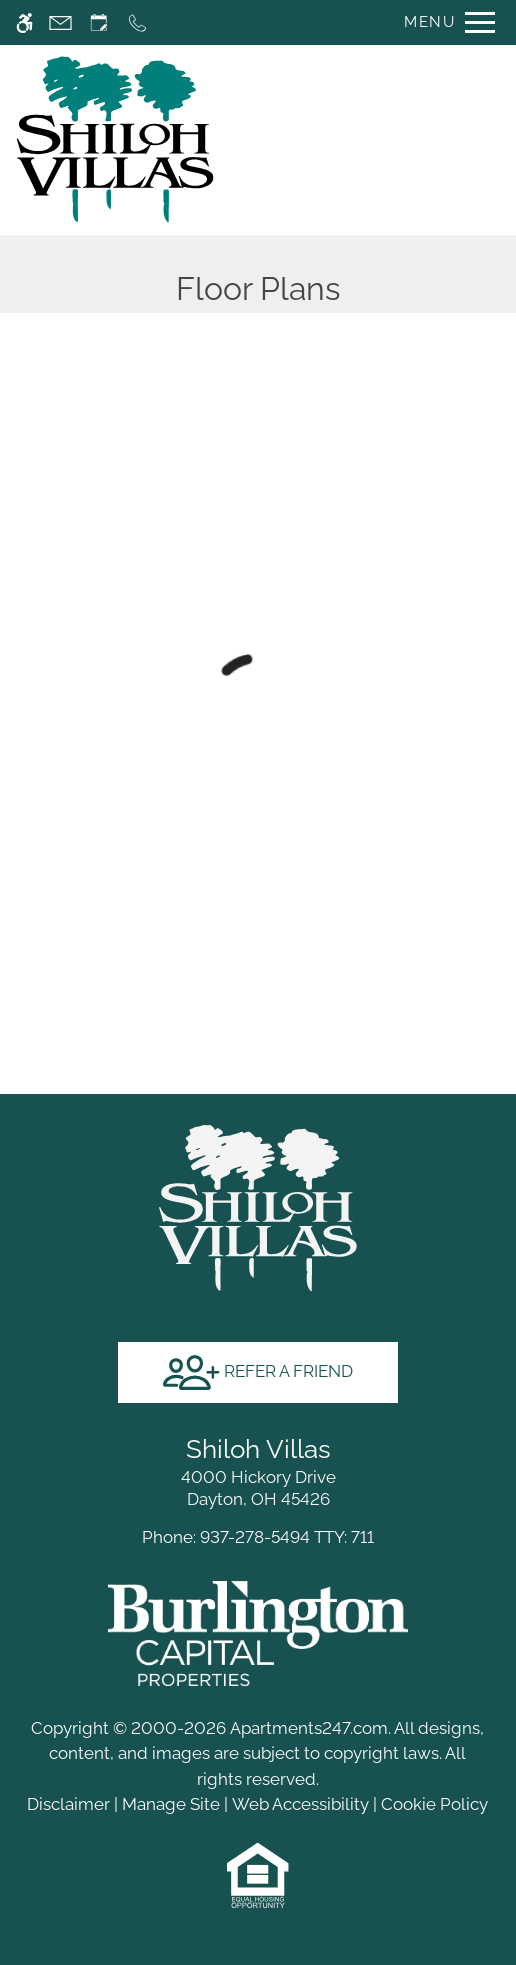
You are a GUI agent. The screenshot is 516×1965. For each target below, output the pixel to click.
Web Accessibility (300, 1804)
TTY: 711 (258, 1537)
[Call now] (137, 22)
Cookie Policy (434, 1804)
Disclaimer (68, 1804)
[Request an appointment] (99, 22)
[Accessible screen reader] (24, 22)
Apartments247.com (309, 1728)
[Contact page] (60, 22)
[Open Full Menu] (444, 22)
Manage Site (171, 1804)
